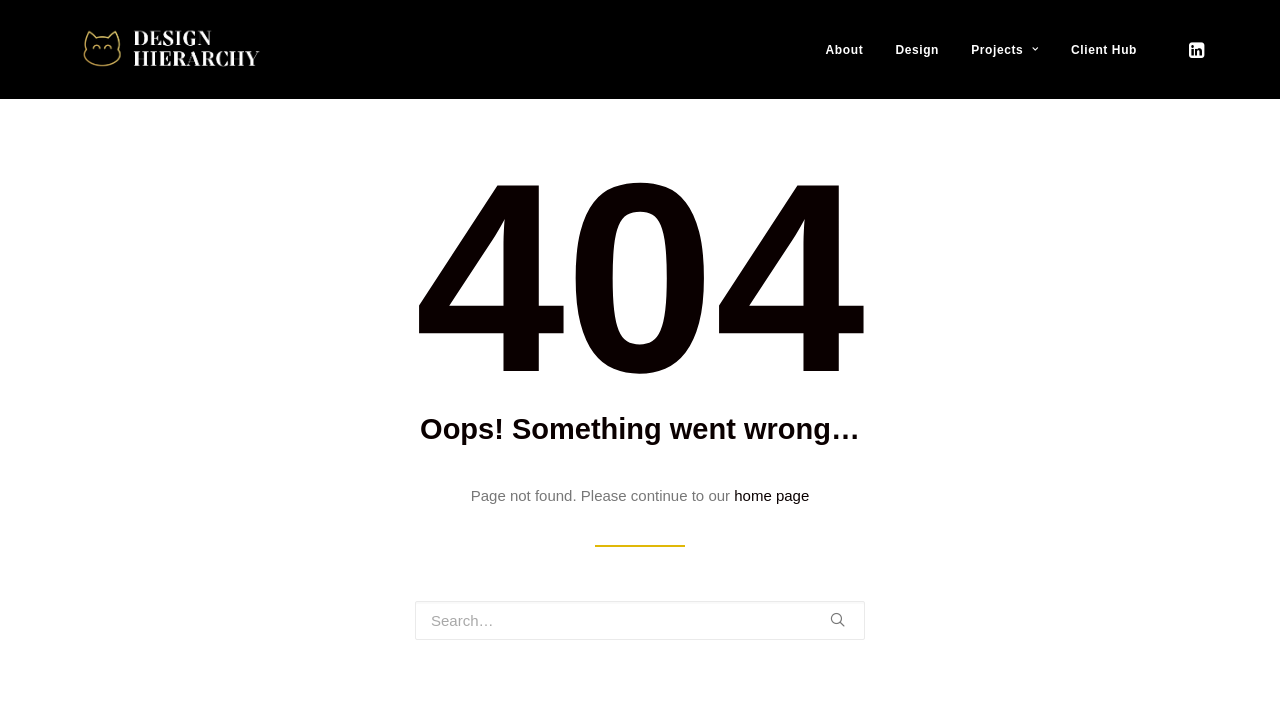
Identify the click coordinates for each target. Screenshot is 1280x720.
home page (771, 495)
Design (917, 50)
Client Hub (1104, 50)
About (845, 50)
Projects (1005, 50)
